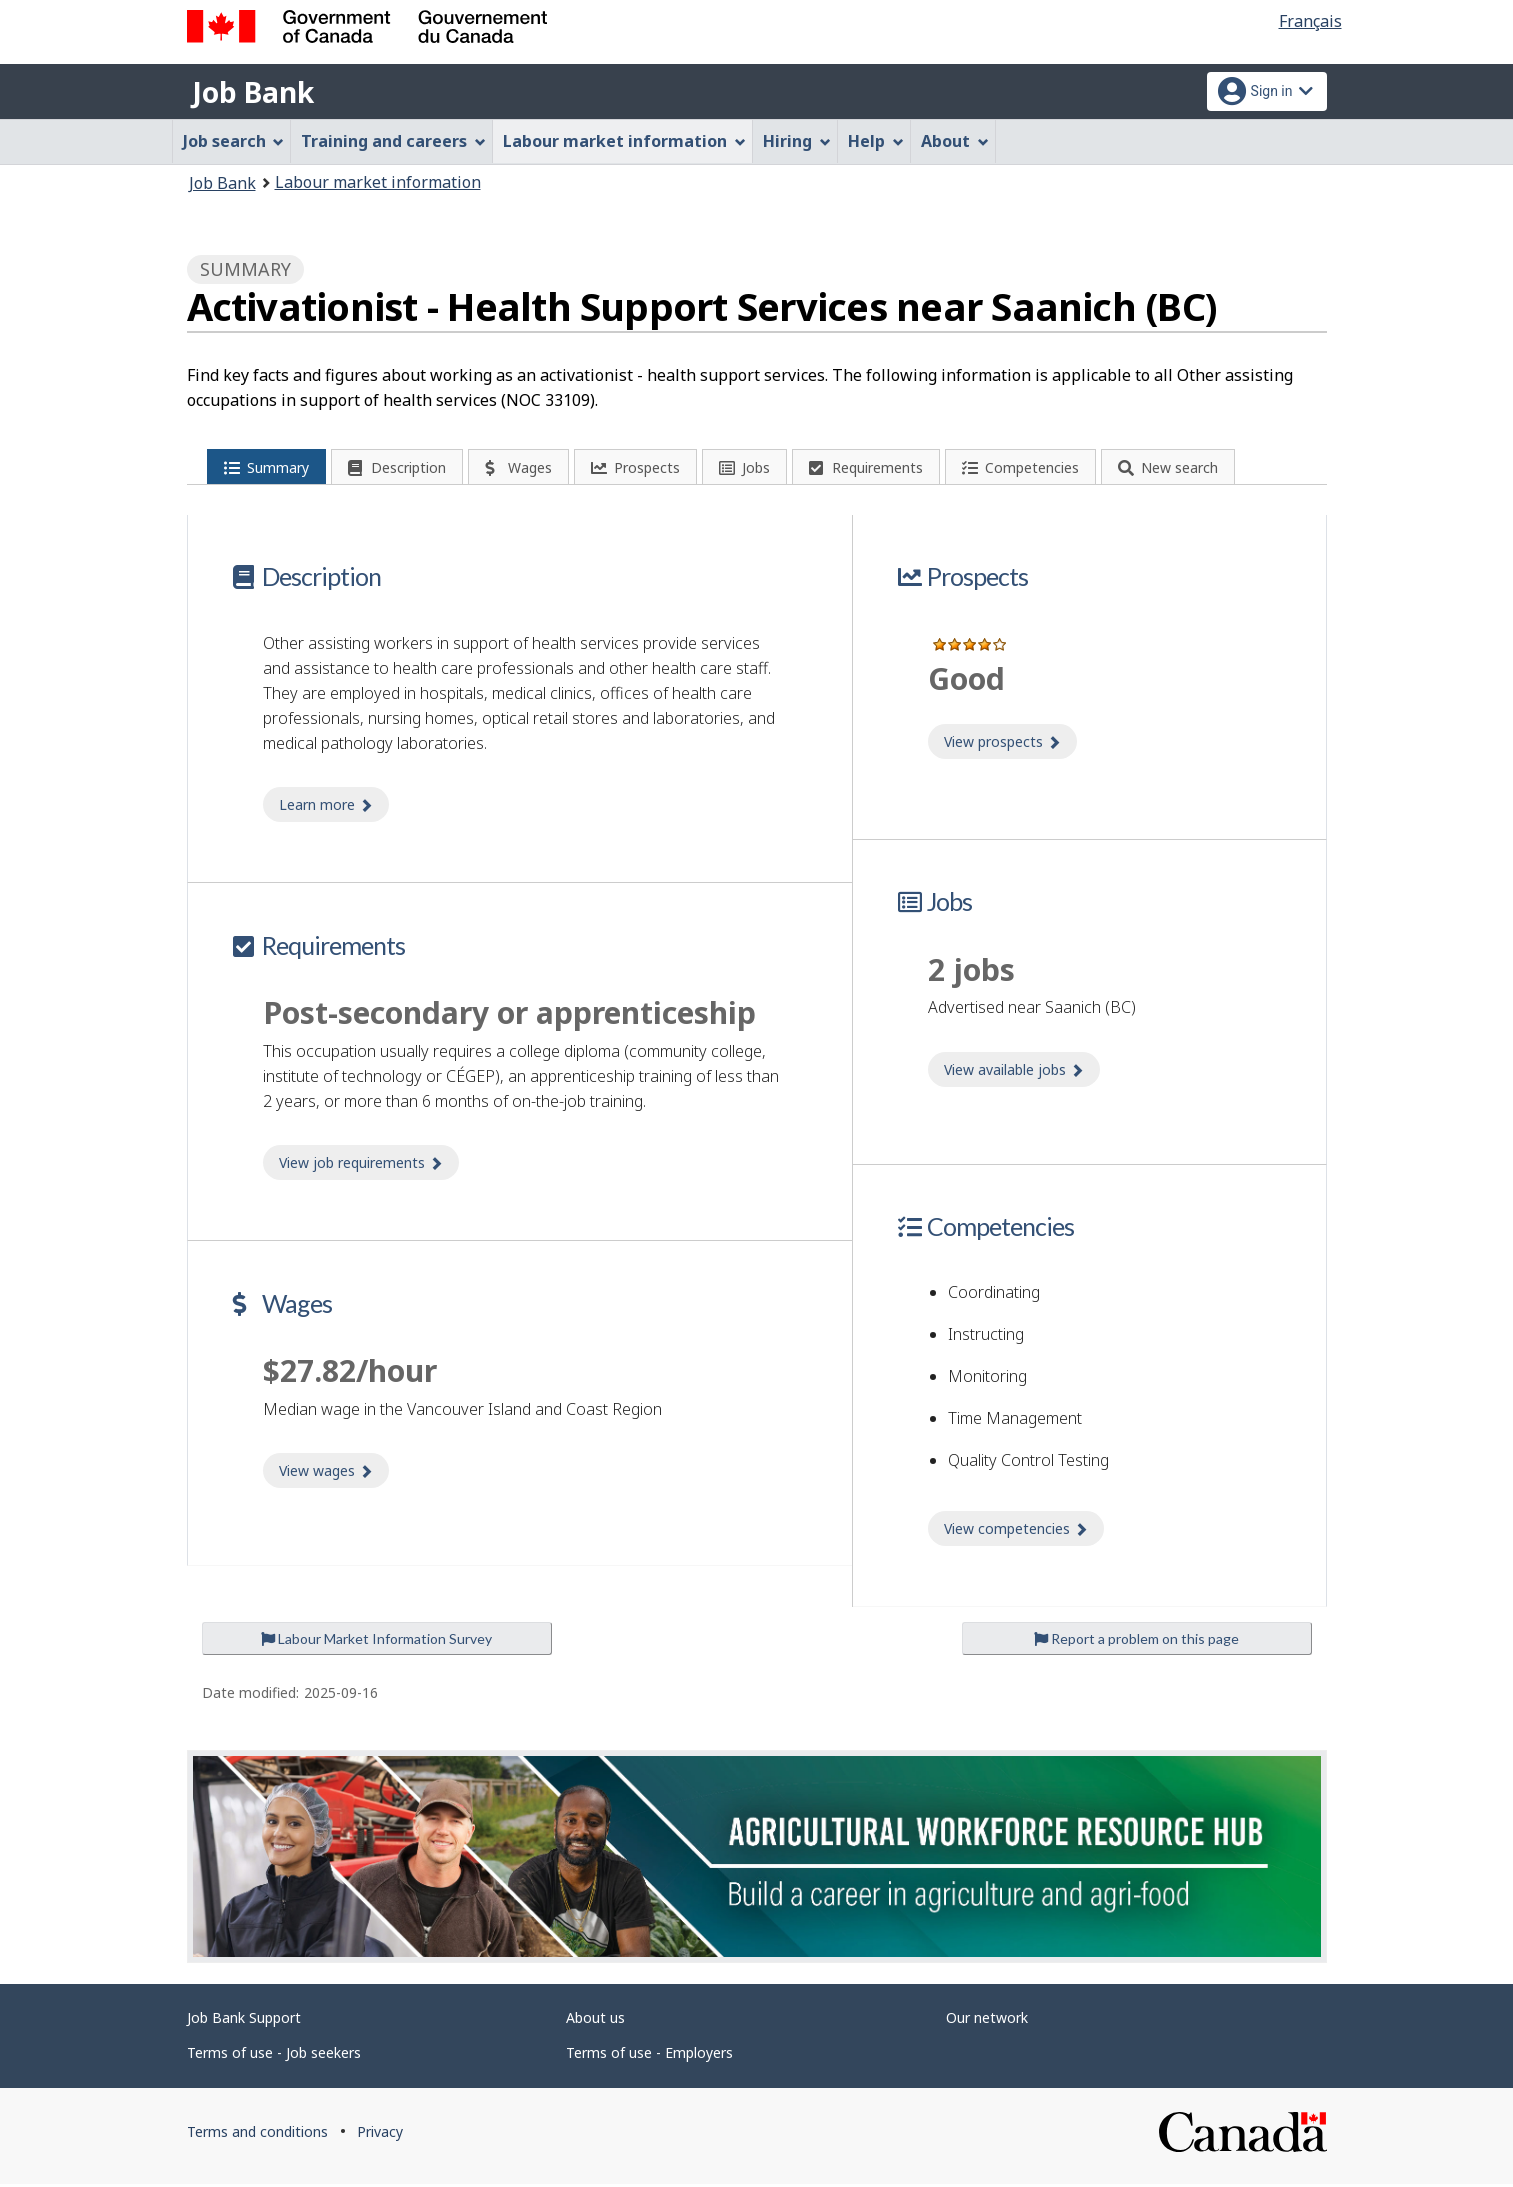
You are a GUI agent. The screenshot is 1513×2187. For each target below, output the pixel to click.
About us (595, 2020)
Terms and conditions (257, 2134)
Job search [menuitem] (234, 141)
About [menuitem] (955, 141)
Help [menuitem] (876, 141)
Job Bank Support (244, 2020)
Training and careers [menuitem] (393, 141)
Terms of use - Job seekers (274, 2055)
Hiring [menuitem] (797, 141)
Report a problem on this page (1136, 1641)
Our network (987, 2020)
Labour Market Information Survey (376, 1641)
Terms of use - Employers (649, 2055)
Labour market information (378, 182)
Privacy (380, 2134)
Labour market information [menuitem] (624, 141)
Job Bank (253, 92)
